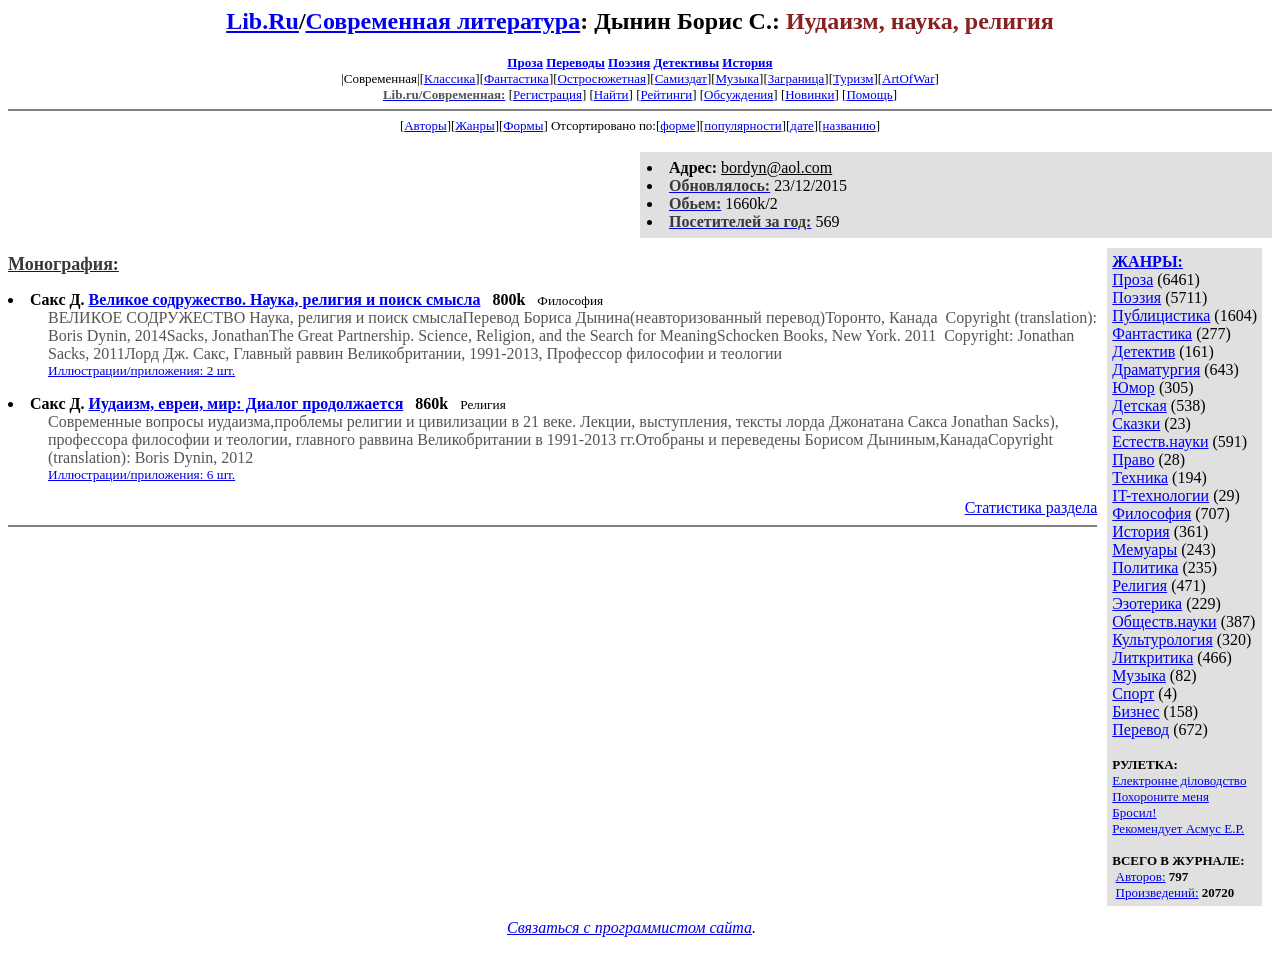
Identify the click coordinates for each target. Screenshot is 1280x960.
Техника (1140, 477)
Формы (523, 125)
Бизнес (1135, 711)
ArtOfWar (908, 78)
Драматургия (1156, 369)
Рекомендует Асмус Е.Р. (1178, 828)
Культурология (1162, 639)
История (747, 62)
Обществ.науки (1164, 621)
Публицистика (1161, 315)
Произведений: (1157, 892)
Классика (449, 78)
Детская (1139, 405)
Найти (611, 94)
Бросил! (1134, 812)
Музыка (738, 78)
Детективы (686, 62)
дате (802, 125)
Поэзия (629, 62)
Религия (1139, 585)
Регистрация (547, 94)
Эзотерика (1147, 603)
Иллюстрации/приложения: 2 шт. (141, 370)
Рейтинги (667, 94)
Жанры (474, 125)
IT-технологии (1160, 495)
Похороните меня (1160, 796)
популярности (743, 125)
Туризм (853, 78)
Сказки (1136, 423)
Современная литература (443, 21)
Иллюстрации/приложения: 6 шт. (141, 474)
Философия (1151, 513)
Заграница (796, 78)
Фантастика (516, 78)
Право (1133, 459)
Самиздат (681, 78)
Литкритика (1152, 657)
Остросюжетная (602, 78)
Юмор (1133, 387)
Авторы (425, 125)
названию (849, 125)
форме (677, 125)
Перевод (1140, 729)
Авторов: (1141, 876)
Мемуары (1144, 549)
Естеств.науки (1160, 441)
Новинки (809, 94)
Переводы (575, 62)
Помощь (869, 94)
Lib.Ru (262, 21)
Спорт (1133, 693)
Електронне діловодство (1179, 780)
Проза (525, 62)
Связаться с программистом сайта (629, 927)
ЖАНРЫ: (1147, 261)
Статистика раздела (1031, 507)
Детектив (1143, 351)
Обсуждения (738, 94)
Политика (1145, 567)
